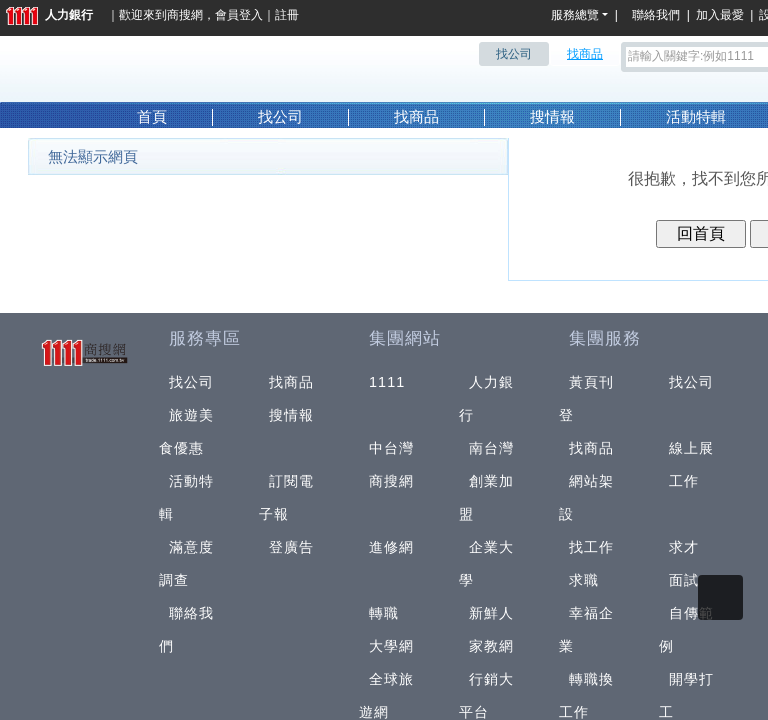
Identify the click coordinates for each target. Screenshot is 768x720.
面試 (684, 580)
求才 (684, 547)
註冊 (287, 15)
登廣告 (291, 547)
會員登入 (239, 15)
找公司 (280, 117)
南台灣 (491, 448)
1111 (387, 382)
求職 (584, 580)
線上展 (691, 448)
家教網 (491, 646)
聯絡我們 (659, 15)
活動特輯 (696, 117)
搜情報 (552, 117)
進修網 (391, 547)
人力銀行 (49, 15)
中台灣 (391, 448)
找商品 (416, 117)
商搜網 (185, 15)
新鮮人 (491, 613)
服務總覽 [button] (575, 15)
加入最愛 (720, 15)
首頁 (152, 117)
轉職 (384, 613)
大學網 (391, 646)
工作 (684, 481)
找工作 (591, 547)
